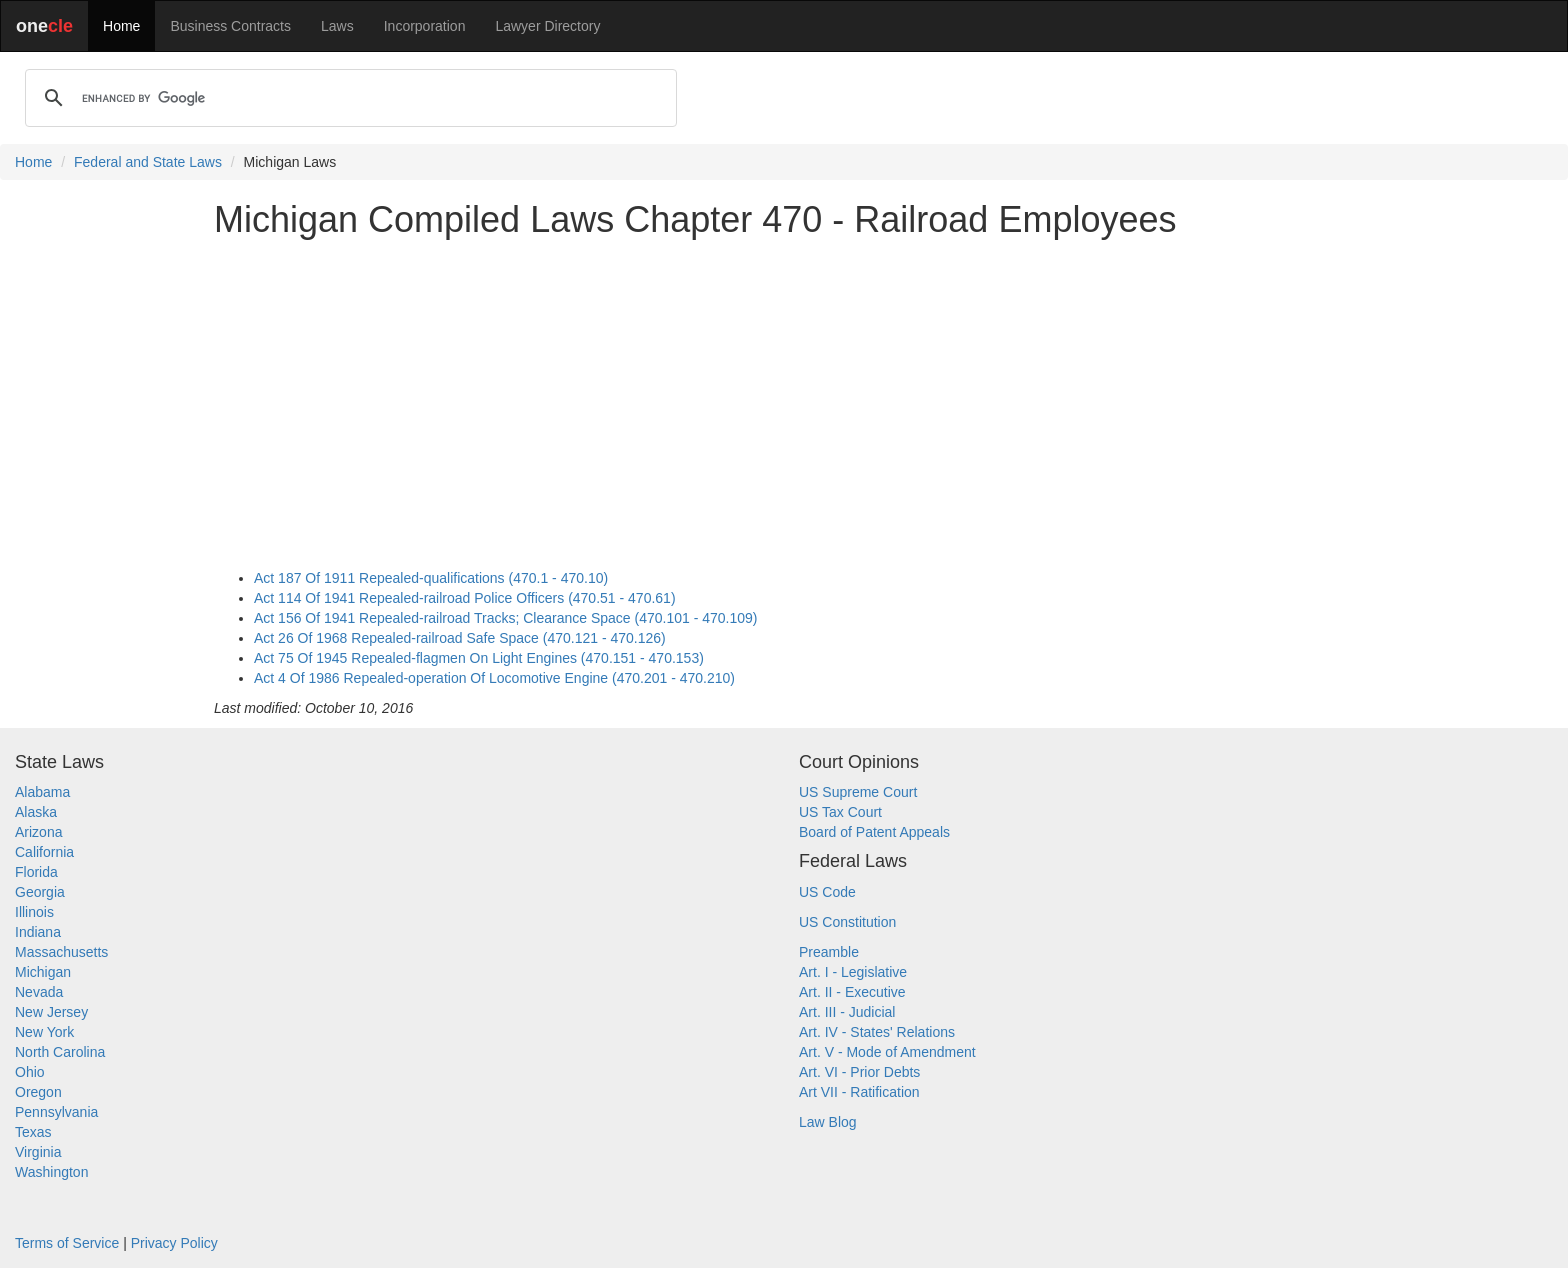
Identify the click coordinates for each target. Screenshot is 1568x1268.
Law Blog (828, 1122)
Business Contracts (230, 26)
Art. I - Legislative (853, 972)
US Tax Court (840, 812)
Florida (36, 872)
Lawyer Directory (547, 26)
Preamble (829, 952)
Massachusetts (61, 952)
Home (121, 26)
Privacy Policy (174, 1243)
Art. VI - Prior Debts (859, 1072)
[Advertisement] (784, 394)
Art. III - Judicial (847, 1012)
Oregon (38, 1092)
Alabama (42, 792)
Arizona (38, 832)
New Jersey (51, 1012)
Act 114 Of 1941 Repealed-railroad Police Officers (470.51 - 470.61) (465, 598)
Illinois (34, 912)
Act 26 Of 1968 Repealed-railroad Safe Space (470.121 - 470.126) (460, 638)
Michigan (43, 972)
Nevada (39, 992)
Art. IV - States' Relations (877, 1032)
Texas (33, 1132)
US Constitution (847, 922)
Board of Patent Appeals (874, 832)
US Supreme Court (858, 792)
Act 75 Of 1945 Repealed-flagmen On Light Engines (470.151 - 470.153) (479, 658)
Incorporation (425, 26)
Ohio (30, 1072)
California (44, 852)
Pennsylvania (56, 1112)
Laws (337, 26)
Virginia (38, 1152)
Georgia (40, 892)
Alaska (36, 812)
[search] (348, 98)
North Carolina (60, 1052)
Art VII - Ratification (859, 1092)
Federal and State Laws (148, 162)
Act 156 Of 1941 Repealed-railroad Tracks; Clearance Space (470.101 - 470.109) (506, 618)
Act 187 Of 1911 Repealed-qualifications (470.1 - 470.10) (431, 578)
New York (44, 1032)
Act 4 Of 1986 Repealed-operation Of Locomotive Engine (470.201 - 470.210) (494, 678)
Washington (51, 1172)
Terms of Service (67, 1243)
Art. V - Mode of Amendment (887, 1052)
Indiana (38, 932)
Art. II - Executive (852, 992)
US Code (827, 892)
